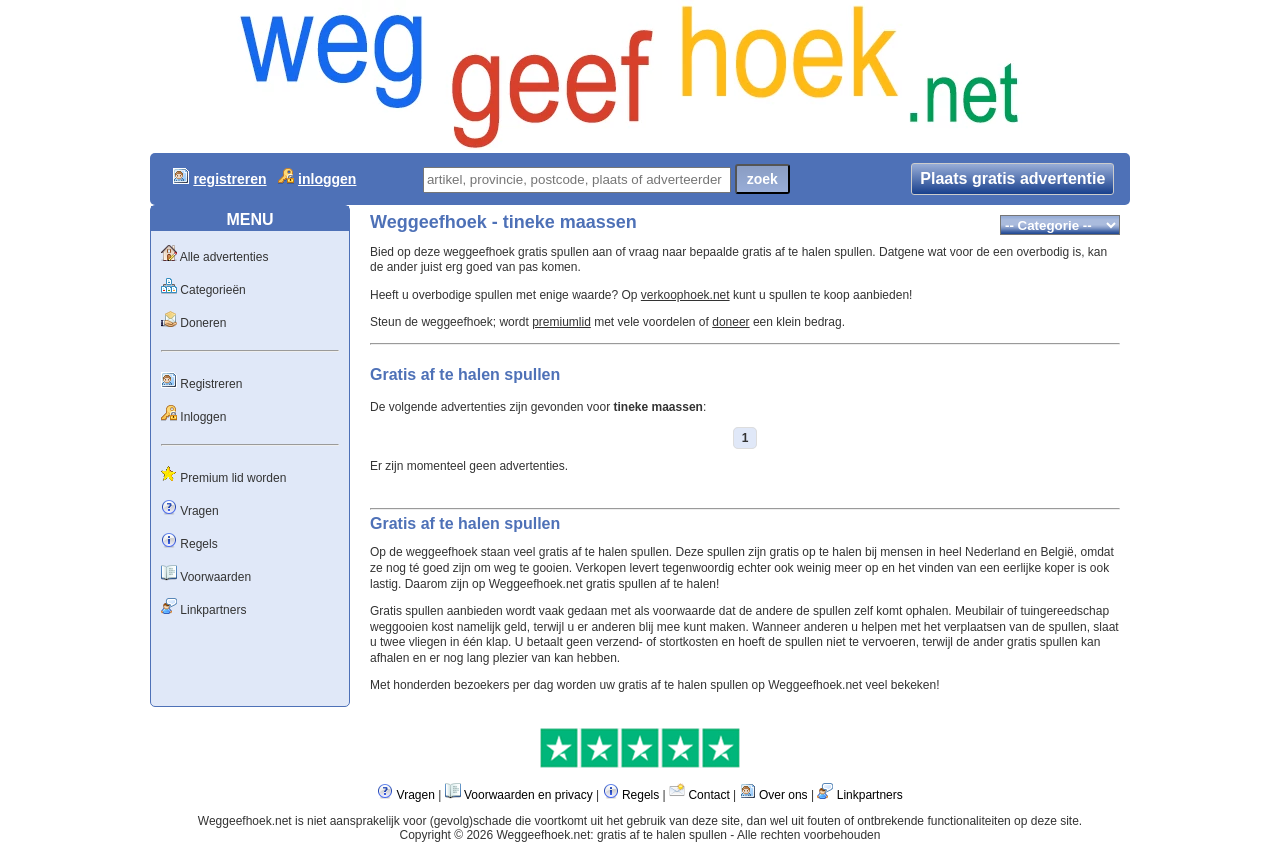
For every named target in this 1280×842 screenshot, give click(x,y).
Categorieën (212, 290)
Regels (198, 544)
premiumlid (561, 322)
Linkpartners (213, 610)
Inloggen (203, 417)
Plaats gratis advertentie (1012, 178)
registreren (229, 179)
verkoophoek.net (685, 295)
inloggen (327, 179)
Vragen (199, 511)
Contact (708, 795)
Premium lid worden (233, 478)
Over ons (783, 795)
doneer (730, 322)
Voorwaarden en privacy (528, 795)
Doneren (203, 323)
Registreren (211, 384)
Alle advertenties (224, 257)
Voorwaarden (215, 577)
